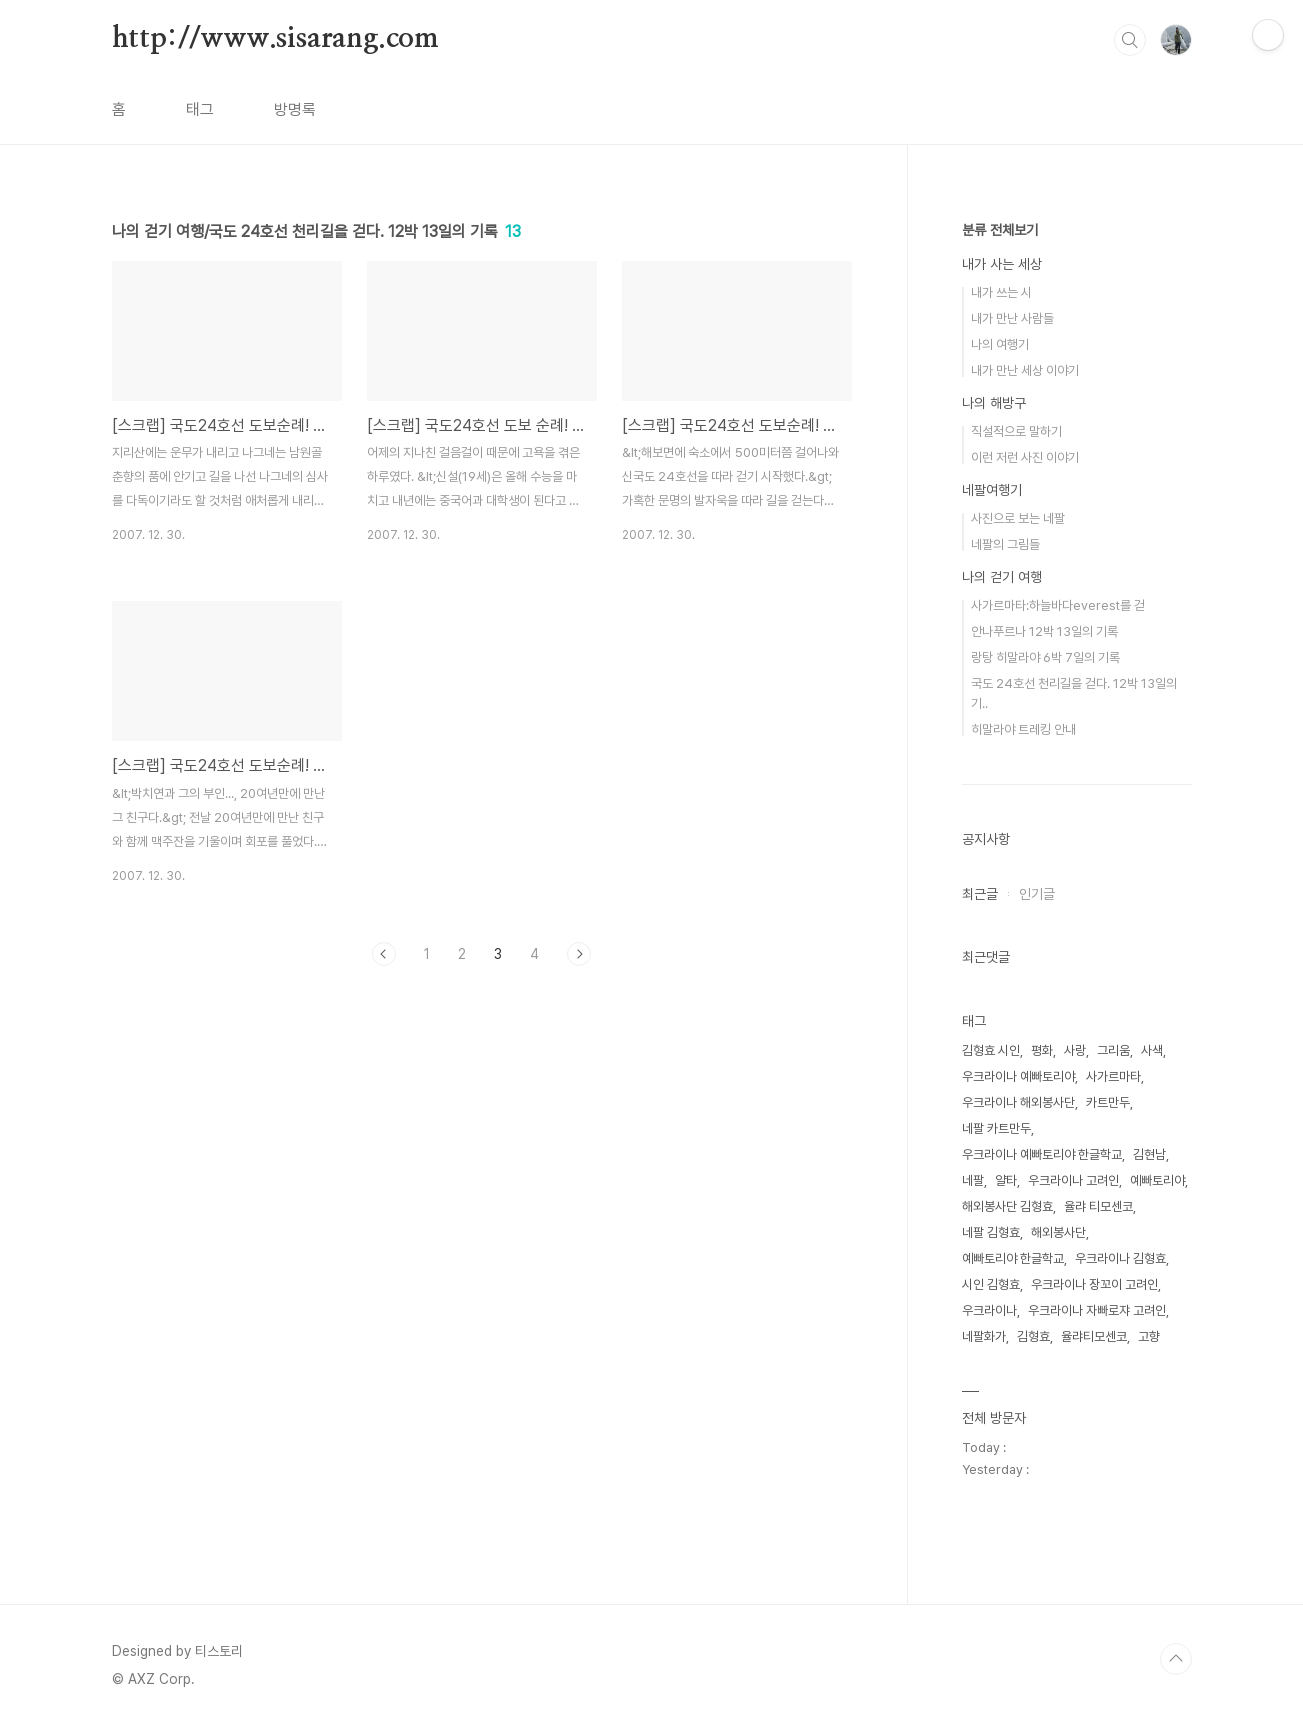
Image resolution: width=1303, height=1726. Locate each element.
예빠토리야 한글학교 (1013, 1258)
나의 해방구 (994, 403)
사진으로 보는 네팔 (1018, 518)
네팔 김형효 (991, 1232)
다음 (579, 954)
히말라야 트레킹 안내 (1023, 729)
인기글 (1037, 894)
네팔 (973, 1180)
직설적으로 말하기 (1016, 431)
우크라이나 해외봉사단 (1018, 1102)
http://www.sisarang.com (275, 39)
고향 (1149, 1336)
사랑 (1075, 1050)
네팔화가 (984, 1336)
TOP (1176, 1659)
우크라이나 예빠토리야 (1018, 1076)
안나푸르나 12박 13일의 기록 (1044, 631)
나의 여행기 (1000, 344)
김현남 (1149, 1154)
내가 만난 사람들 (1012, 318)
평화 (1042, 1050)
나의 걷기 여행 (1002, 577)
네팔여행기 (992, 490)
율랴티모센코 (1094, 1336)
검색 (1130, 40)
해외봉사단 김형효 (1007, 1206)
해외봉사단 (1058, 1232)
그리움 (1113, 1050)
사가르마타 (1113, 1076)
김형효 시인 (991, 1050)
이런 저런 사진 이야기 (1025, 457)
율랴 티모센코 (1098, 1206)
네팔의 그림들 (1005, 544)
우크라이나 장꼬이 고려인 (1094, 1284)
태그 (200, 109)
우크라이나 (989, 1310)
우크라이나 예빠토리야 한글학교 (1042, 1154)
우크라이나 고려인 (1073, 1180)
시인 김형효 (991, 1284)
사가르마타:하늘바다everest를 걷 (1058, 605)
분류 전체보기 (1000, 230)
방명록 (295, 109)
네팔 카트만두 (996, 1128)
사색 (1152, 1050)
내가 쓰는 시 (1001, 292)
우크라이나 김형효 (1120, 1258)
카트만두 (1108, 1102)
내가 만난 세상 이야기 (1025, 370)
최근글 (980, 894)
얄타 (1006, 1180)
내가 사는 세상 (1002, 264)
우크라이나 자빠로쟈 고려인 (1097, 1310)
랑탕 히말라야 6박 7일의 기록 (1045, 657)
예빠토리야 (1157, 1180)
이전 (384, 954)
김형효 (1033, 1336)
